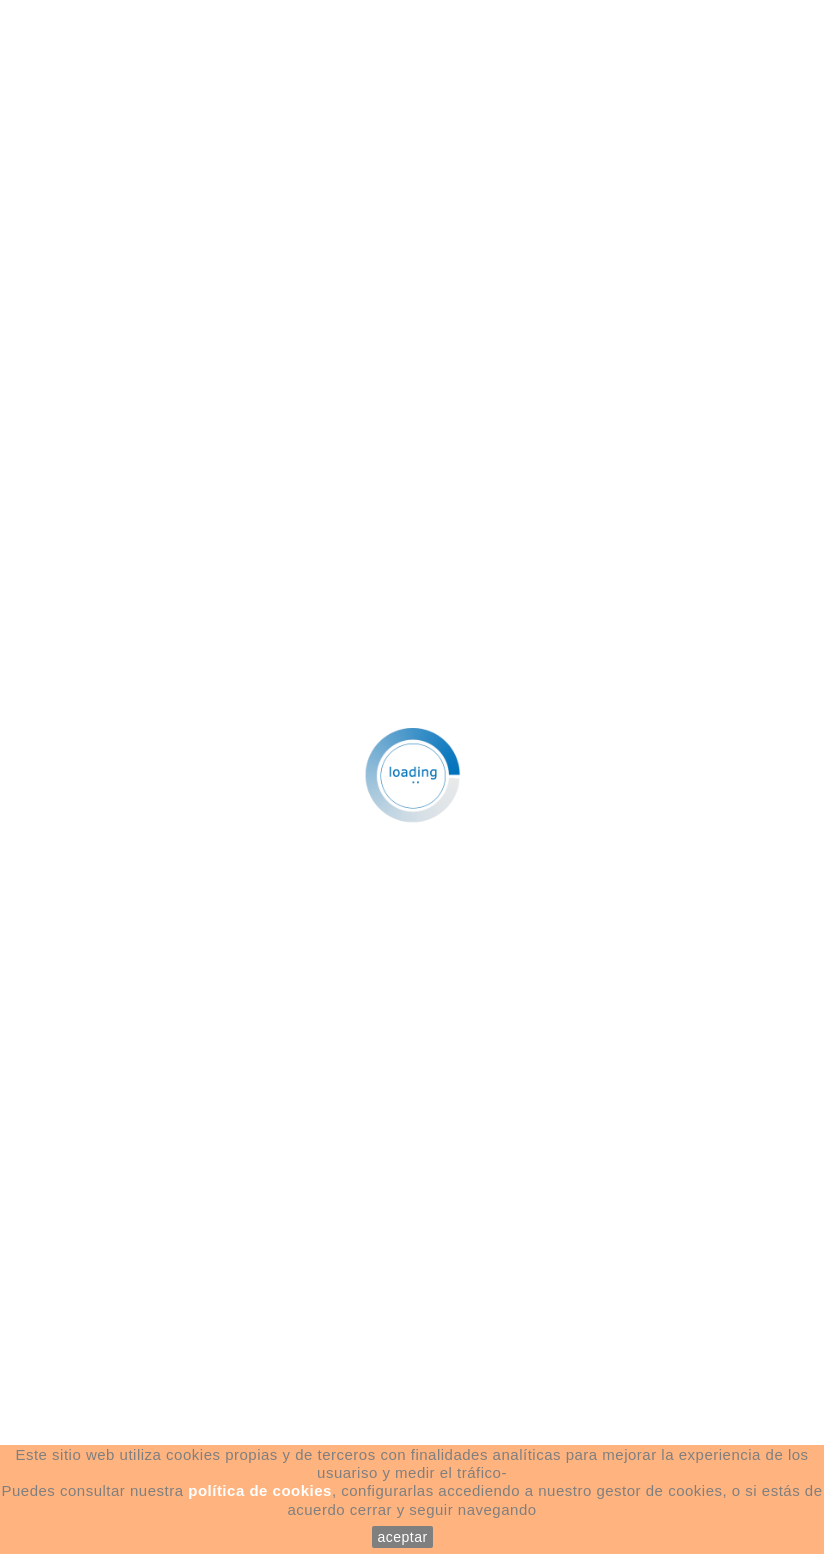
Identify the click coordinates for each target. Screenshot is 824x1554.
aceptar (402, 1537)
